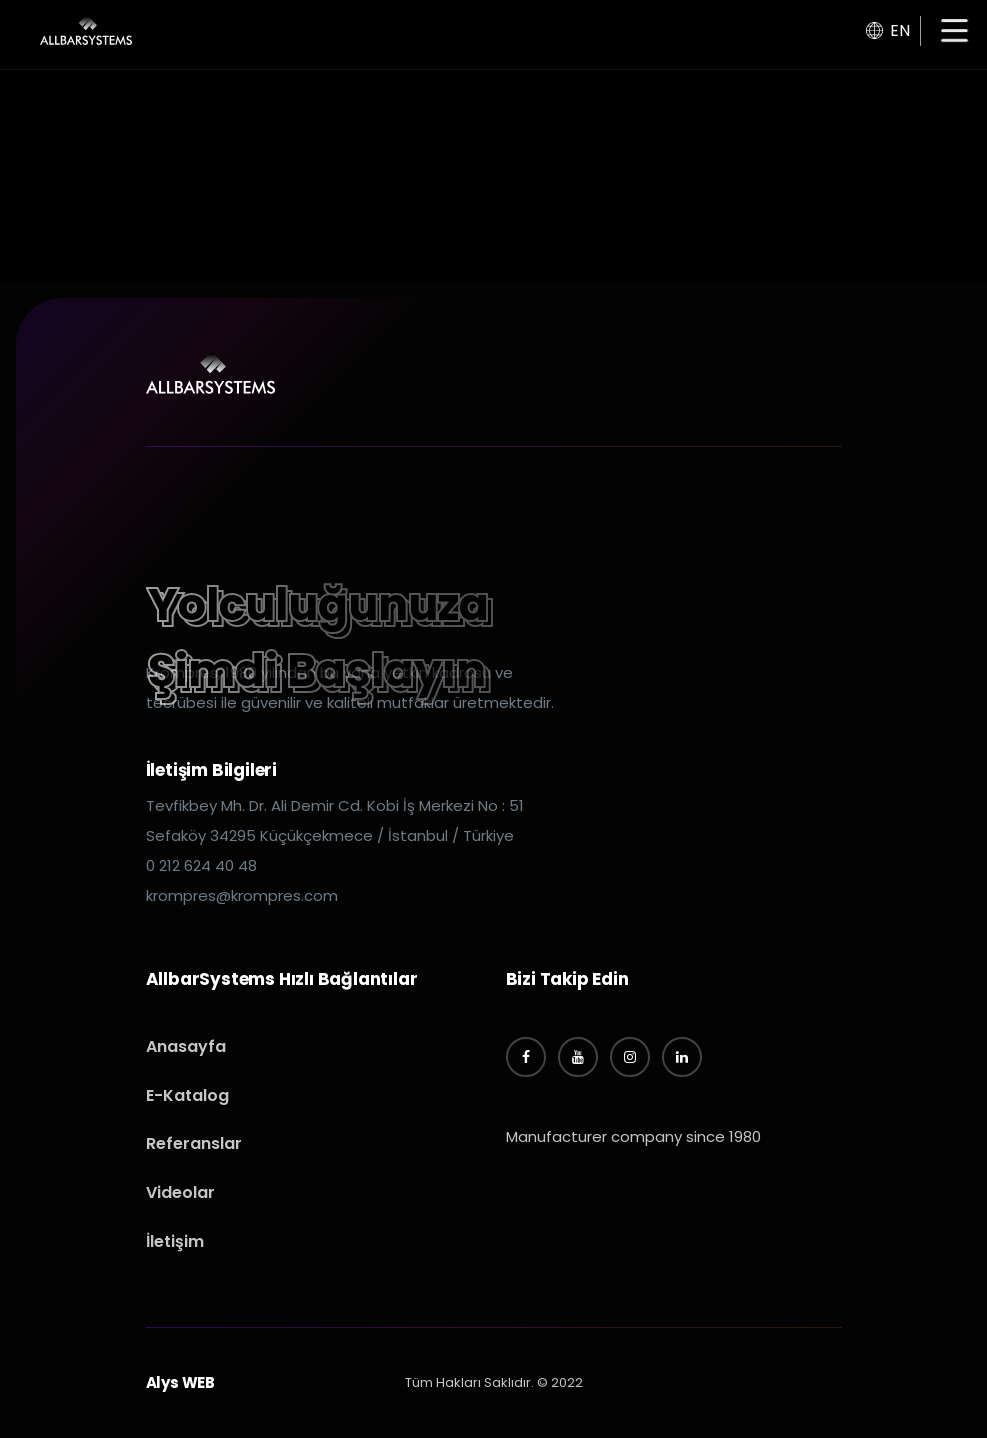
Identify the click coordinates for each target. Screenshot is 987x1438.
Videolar (180, 1192)
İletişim (175, 1241)
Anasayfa (186, 1046)
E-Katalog (187, 1095)
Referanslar (194, 1143)
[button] (954, 32)
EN (888, 30)
